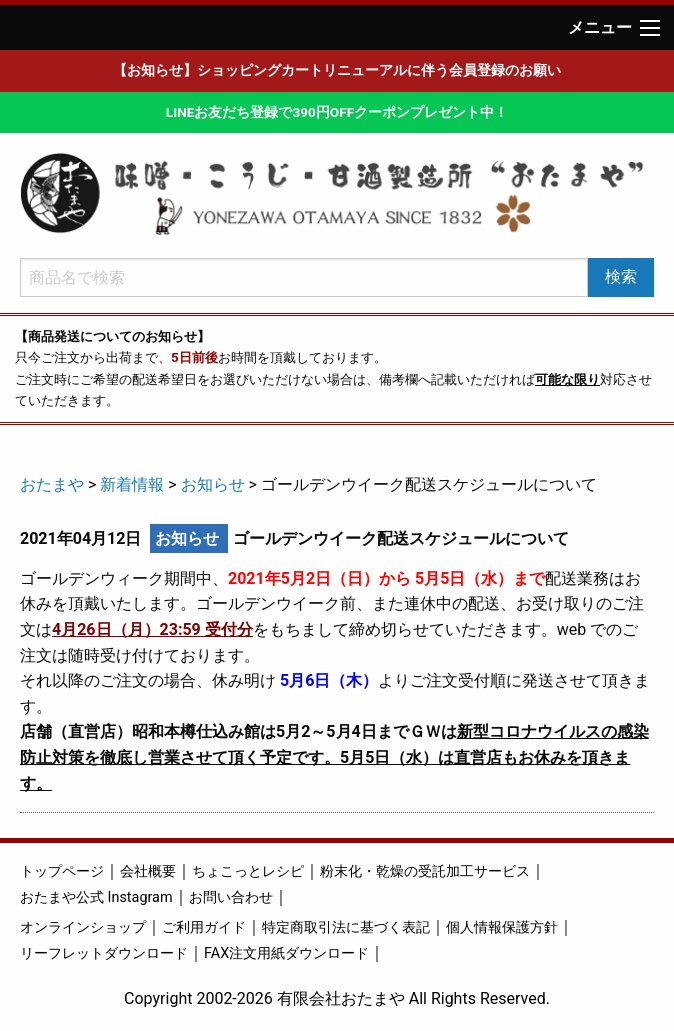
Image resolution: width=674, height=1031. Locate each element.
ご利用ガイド (204, 927)
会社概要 (148, 871)
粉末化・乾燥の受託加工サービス (425, 871)
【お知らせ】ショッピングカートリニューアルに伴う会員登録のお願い (337, 70)
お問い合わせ (231, 897)
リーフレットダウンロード (104, 953)
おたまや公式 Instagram (96, 897)
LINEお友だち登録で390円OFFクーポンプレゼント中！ (337, 112)
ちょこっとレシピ (248, 871)
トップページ (62, 871)
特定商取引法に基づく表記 (346, 927)
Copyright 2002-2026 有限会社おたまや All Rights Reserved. (337, 998)
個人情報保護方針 (502, 927)
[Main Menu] (650, 28)
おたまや (52, 484)
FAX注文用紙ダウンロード (286, 953)
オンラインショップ (83, 927)
